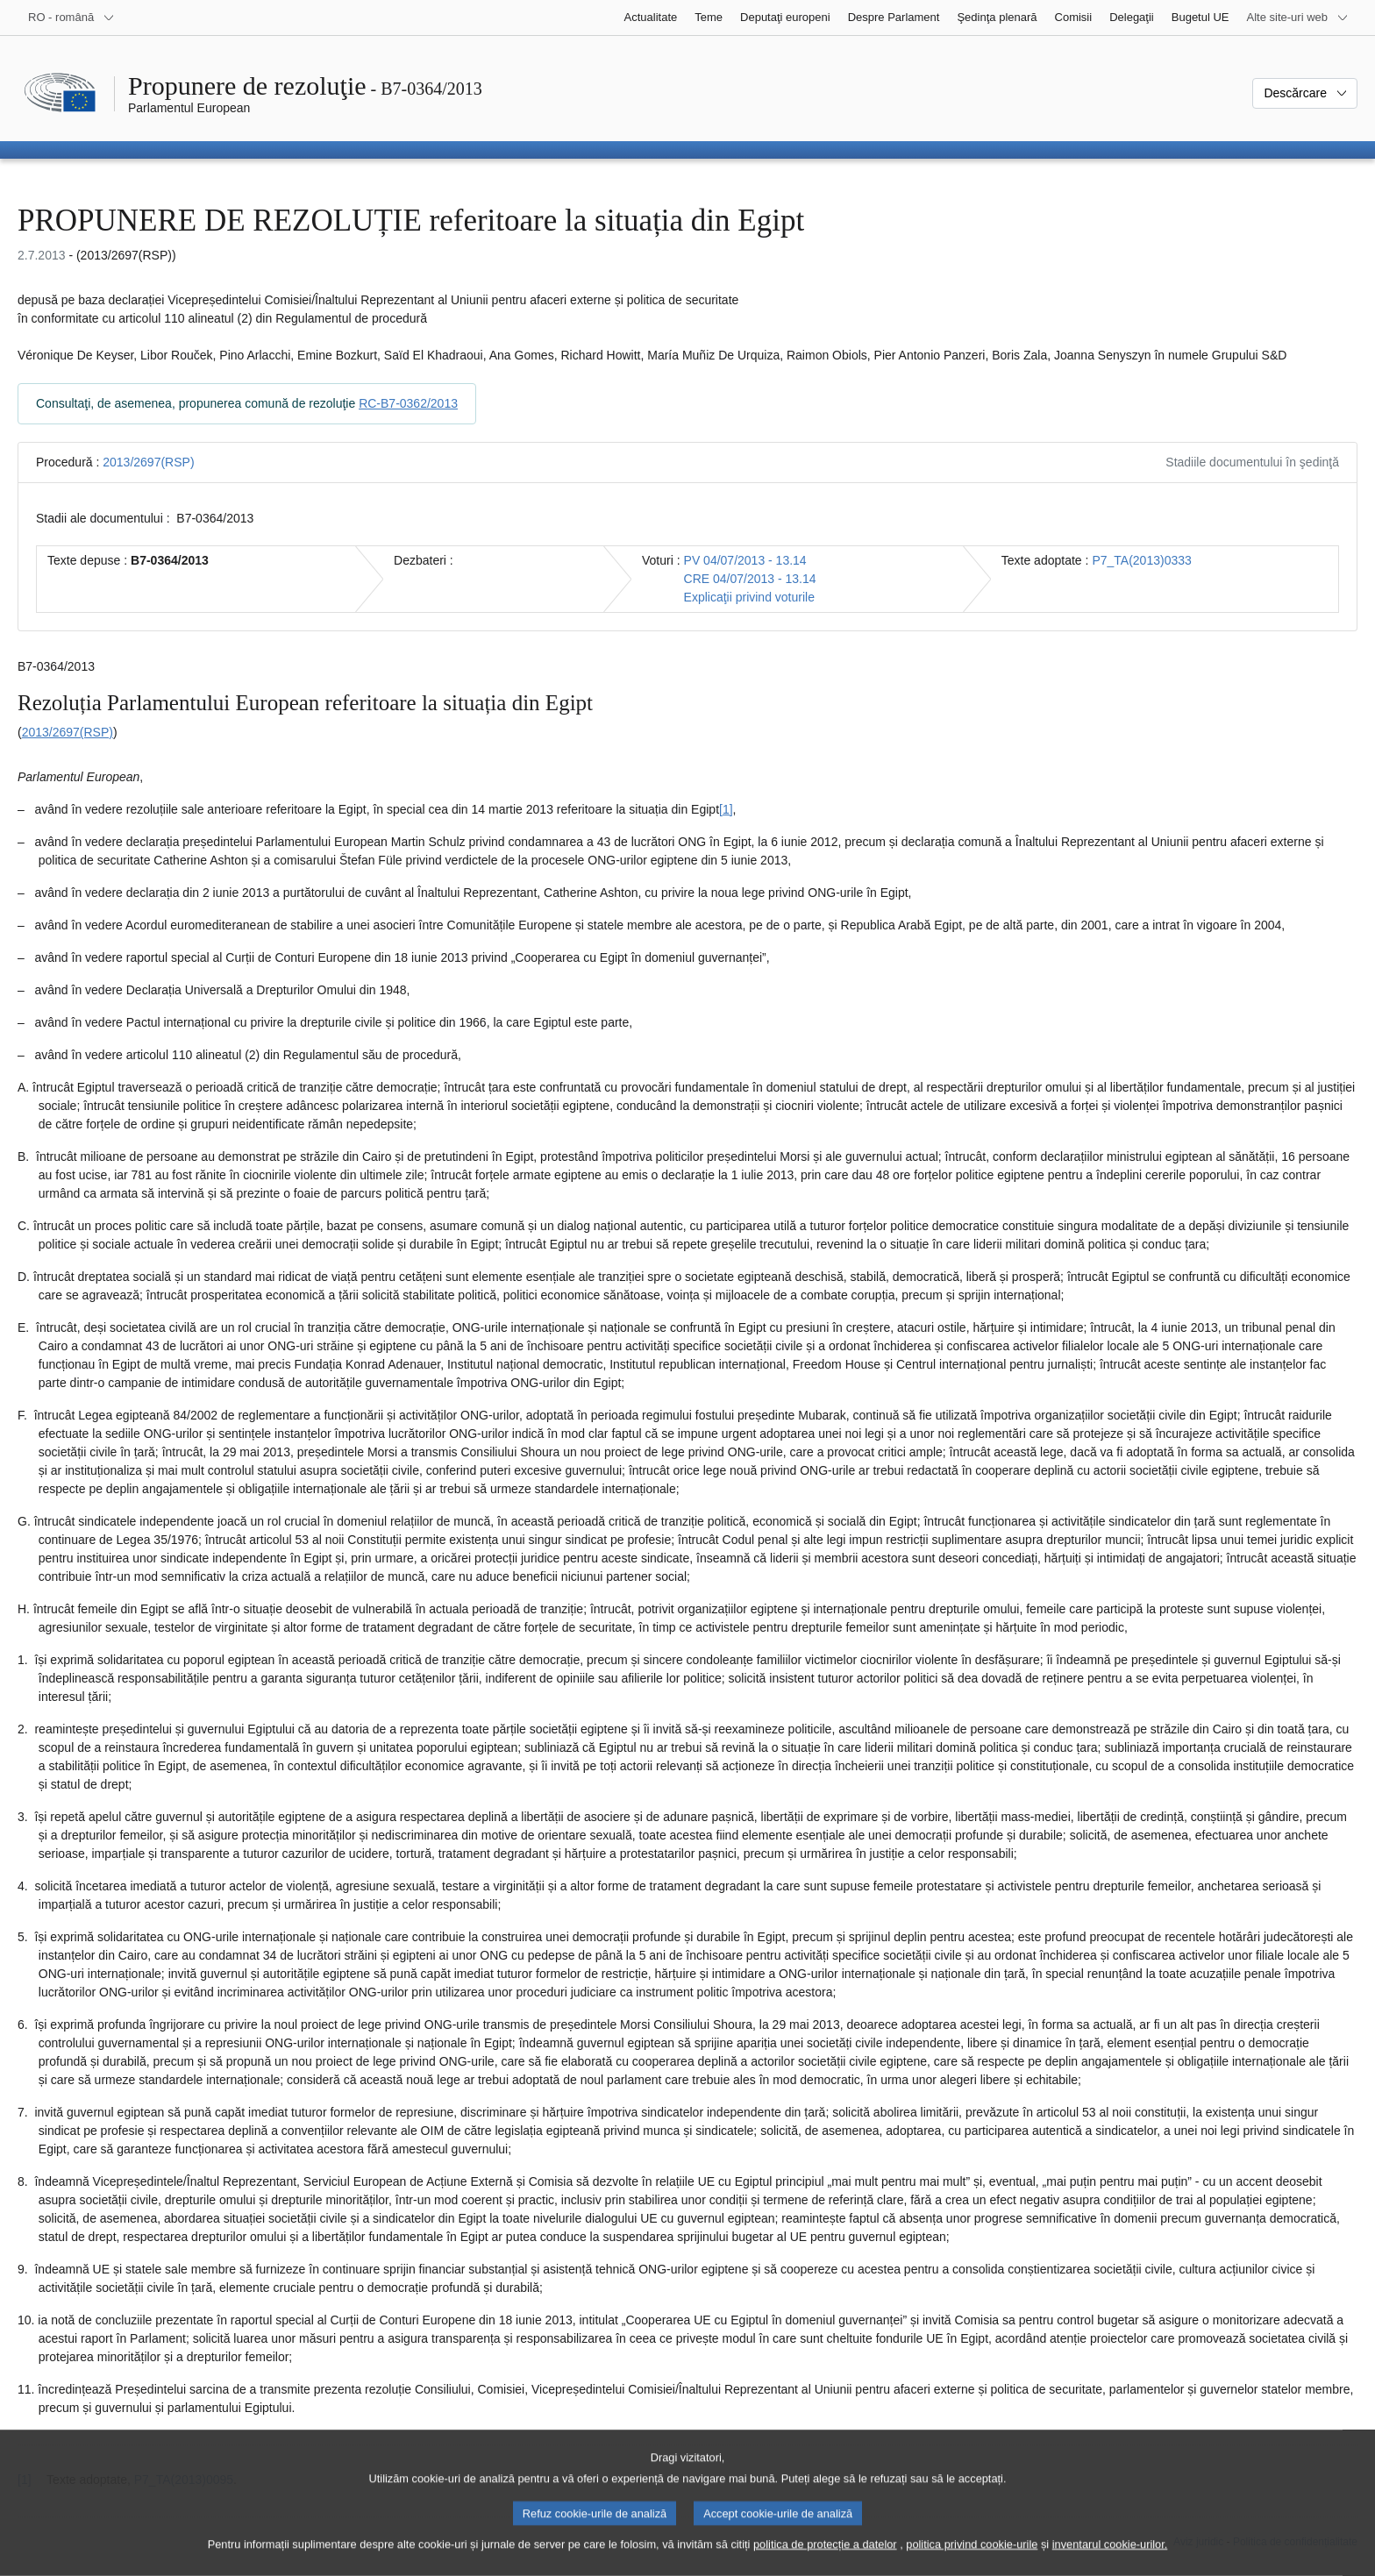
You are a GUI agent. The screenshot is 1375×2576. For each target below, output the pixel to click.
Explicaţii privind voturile (749, 597)
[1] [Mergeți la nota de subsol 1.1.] (726, 809)
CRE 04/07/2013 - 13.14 (750, 579)
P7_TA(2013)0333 (1141, 560)
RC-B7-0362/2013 (408, 403)
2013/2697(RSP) (148, 462)
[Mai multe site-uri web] (1297, 17)
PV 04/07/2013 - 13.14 (745, 560)
